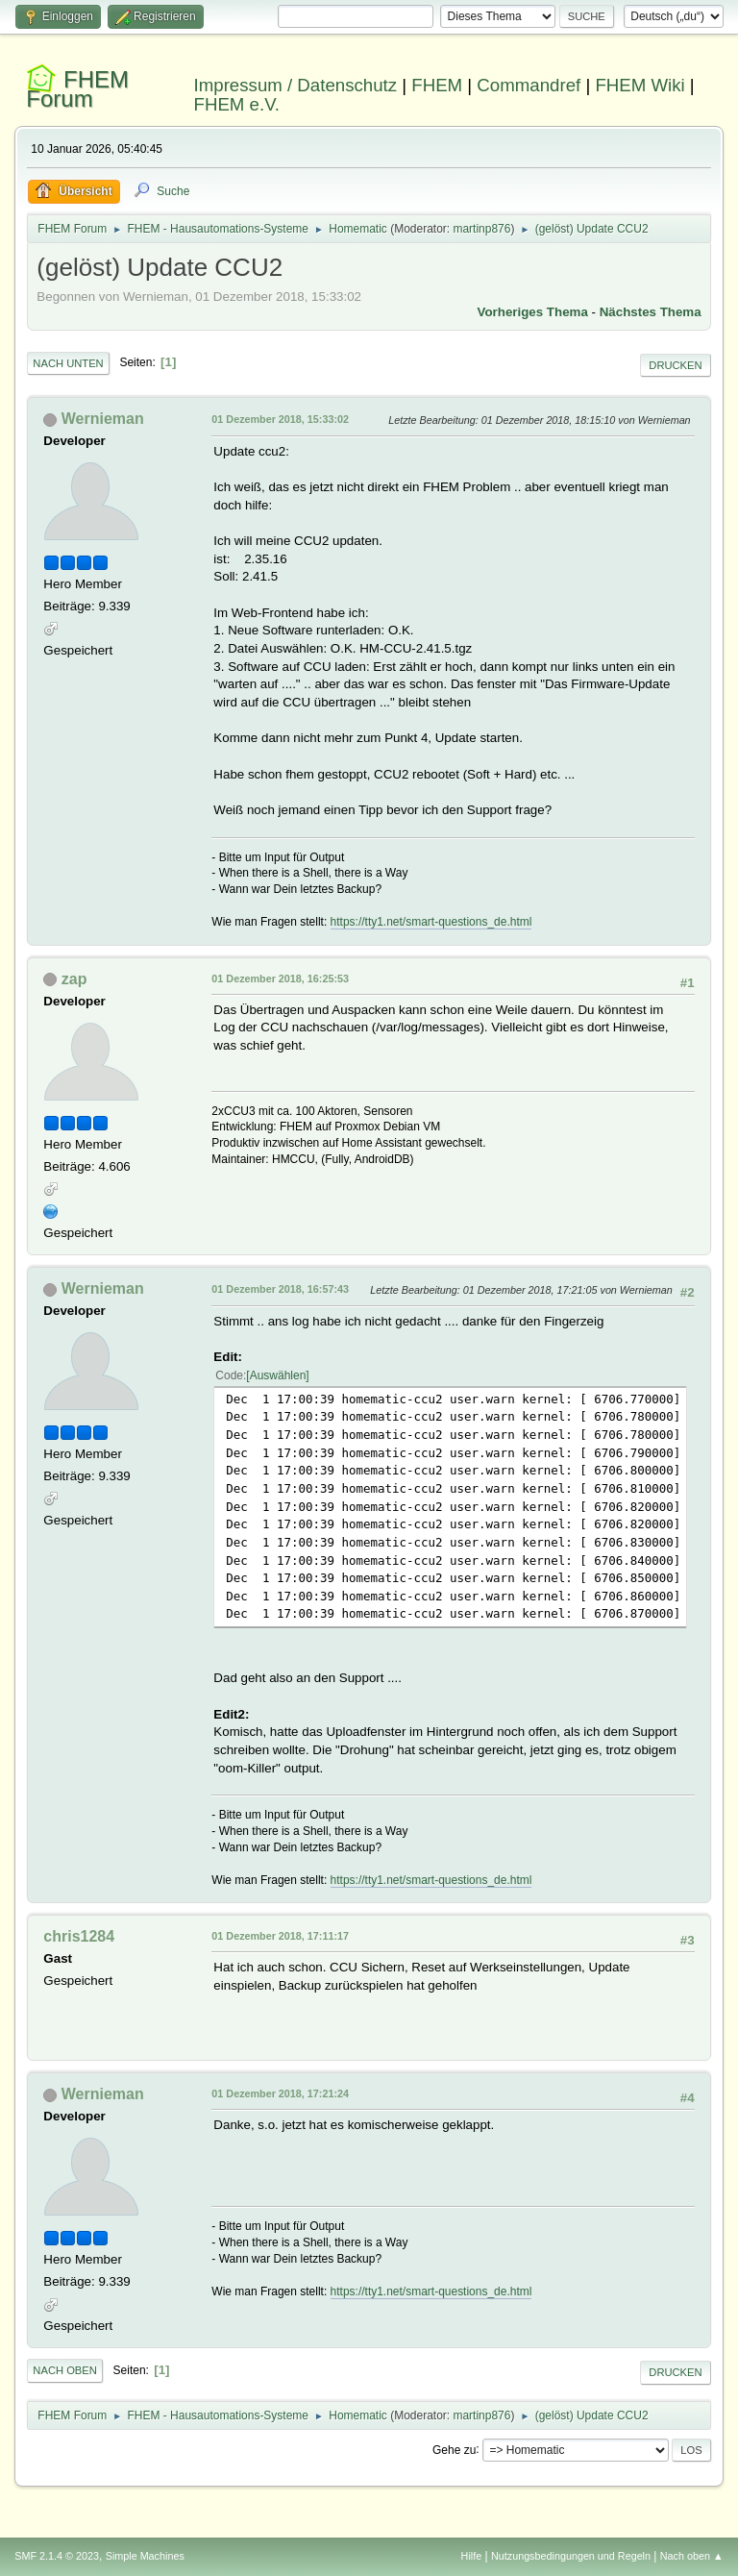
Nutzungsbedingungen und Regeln (571, 2556)
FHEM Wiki (639, 85)
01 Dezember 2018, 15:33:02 (280, 419)
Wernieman (103, 418)
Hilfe (471, 2556)
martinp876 (481, 228)
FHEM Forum (77, 88)
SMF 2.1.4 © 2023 (56, 2556)
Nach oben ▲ (692, 2556)
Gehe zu (454, 2449)
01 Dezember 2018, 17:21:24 (280, 2093)
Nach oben (65, 2370)
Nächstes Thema (650, 312)
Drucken (675, 365)
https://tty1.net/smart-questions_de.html (431, 922)
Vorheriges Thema (533, 312)
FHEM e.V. (237, 104)
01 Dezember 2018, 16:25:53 (280, 978)
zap (74, 979)
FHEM (436, 85)
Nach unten (68, 363)
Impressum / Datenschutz (296, 85)
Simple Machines (145, 2556)
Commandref (528, 85)
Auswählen (278, 1375)
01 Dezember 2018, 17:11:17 (280, 1936)
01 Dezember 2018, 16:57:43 (280, 1289)
